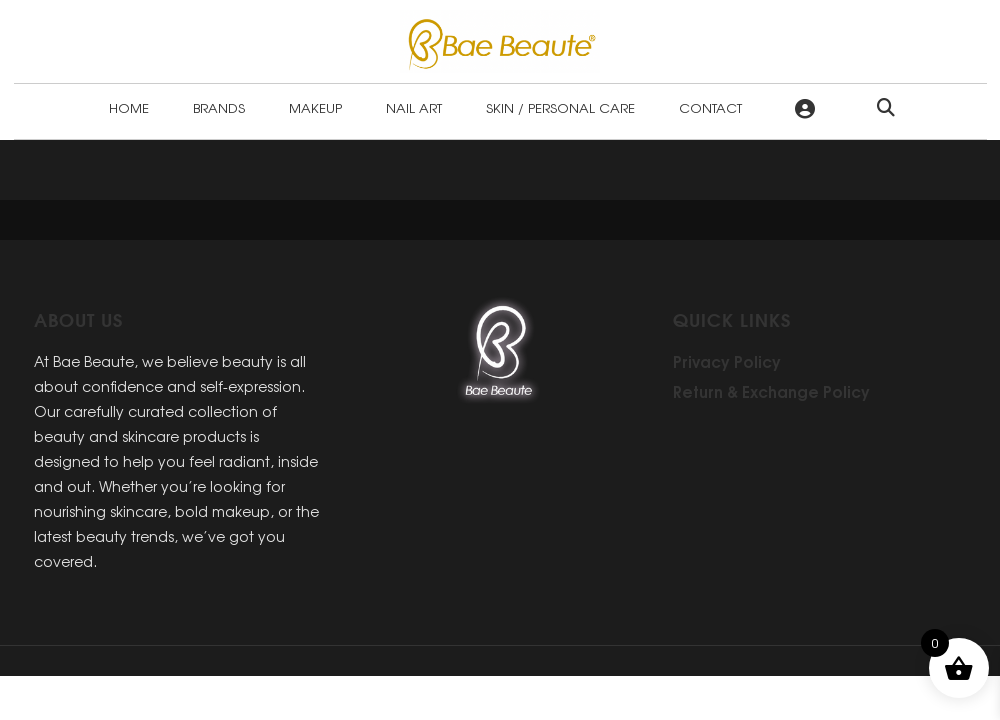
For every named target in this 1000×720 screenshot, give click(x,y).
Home (129, 107)
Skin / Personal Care (560, 107)
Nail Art (414, 107)
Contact (710, 107)
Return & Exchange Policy (771, 391)
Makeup (315, 107)
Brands (219, 107)
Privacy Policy (727, 361)
